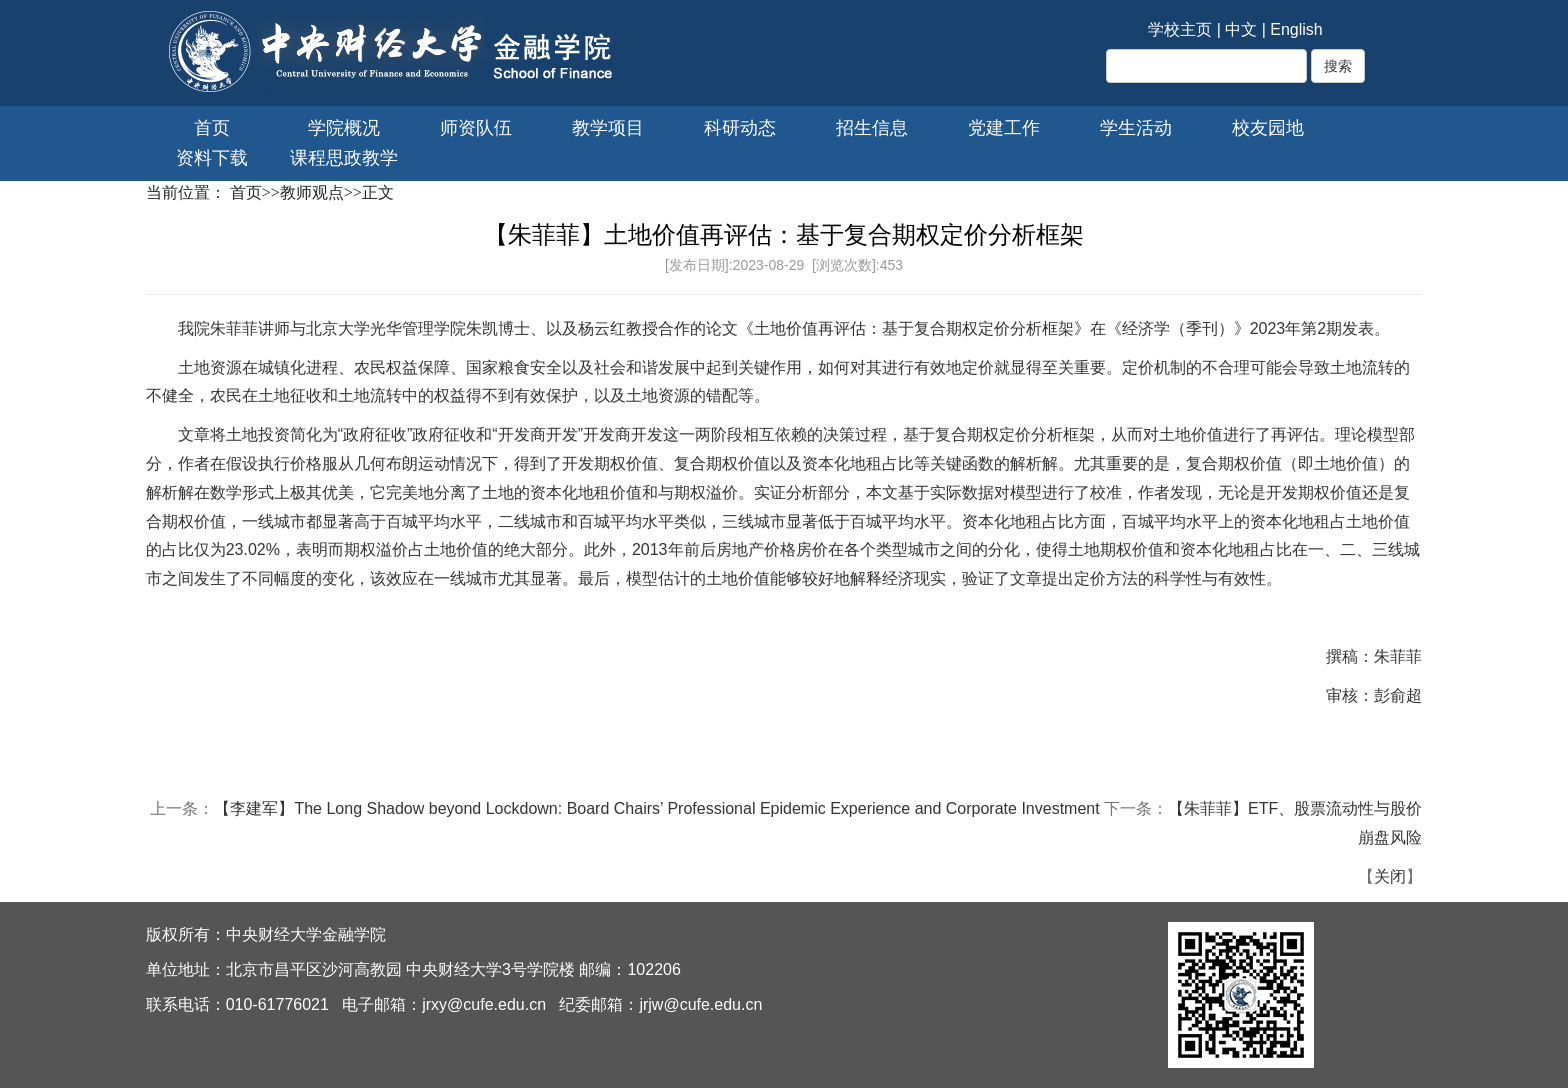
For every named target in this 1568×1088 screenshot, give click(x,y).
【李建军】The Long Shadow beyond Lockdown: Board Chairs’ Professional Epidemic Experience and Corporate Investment (656, 808)
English (1296, 29)
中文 (1241, 29)
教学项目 (608, 128)
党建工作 (1004, 128)
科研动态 (740, 128)
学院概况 (344, 128)
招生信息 (872, 128)
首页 (212, 128)
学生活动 (1136, 128)
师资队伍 (476, 128)
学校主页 (1180, 29)
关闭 (1390, 876)
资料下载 (212, 158)
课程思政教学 (344, 158)
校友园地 (1268, 128)
